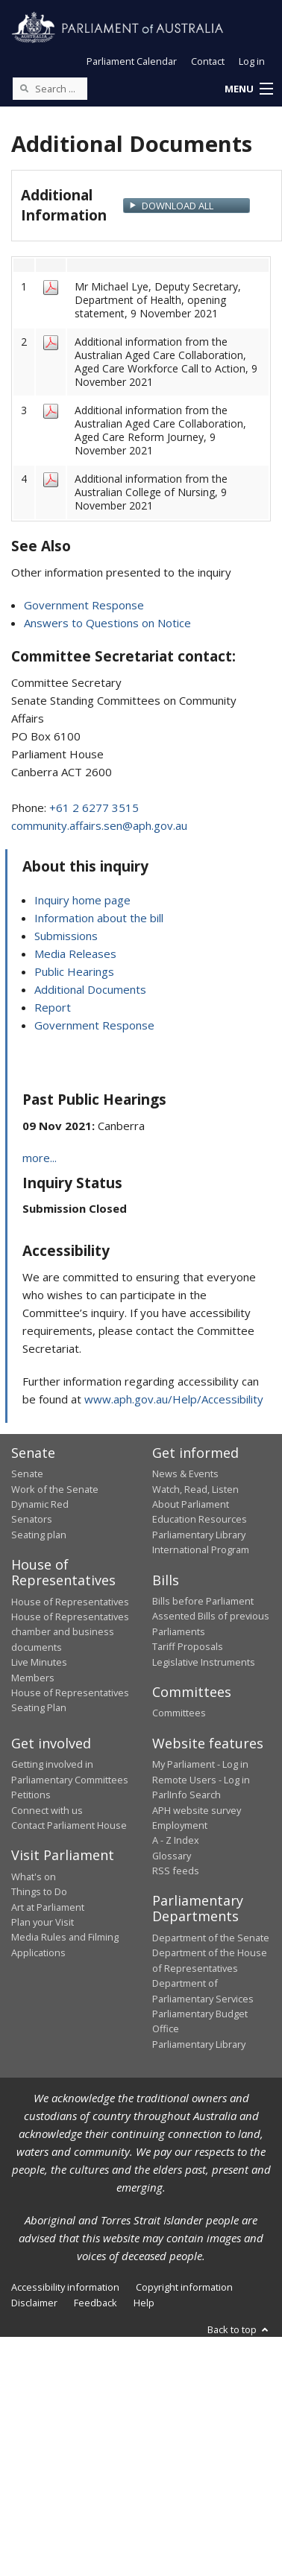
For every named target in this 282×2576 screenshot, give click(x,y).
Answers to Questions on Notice (107, 622)
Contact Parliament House (69, 1825)
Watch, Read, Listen (195, 1489)
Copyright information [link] (184, 2287)
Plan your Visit (42, 1922)
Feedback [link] (95, 2302)
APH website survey (196, 1810)
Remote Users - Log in (201, 1779)
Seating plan (38, 1534)
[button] (248, 89)
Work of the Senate (54, 1489)
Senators (31, 1519)
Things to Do (39, 1891)
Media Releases (75, 953)
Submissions (66, 935)
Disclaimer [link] (34, 2302)
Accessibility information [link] (65, 2287)
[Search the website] (50, 88)
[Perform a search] (24, 88)
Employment (179, 1825)
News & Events (185, 1473)
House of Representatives (70, 1601)
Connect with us (47, 1810)
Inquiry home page (82, 899)
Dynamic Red (40, 1504)
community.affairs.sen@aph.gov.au (99, 825)
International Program (200, 1549)
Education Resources (199, 1519)
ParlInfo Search (186, 1794)
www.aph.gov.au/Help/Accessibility (173, 1399)
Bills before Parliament (203, 1601)
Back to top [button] (239, 2329)
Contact (208, 61)
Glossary (171, 1855)
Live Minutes (39, 1662)
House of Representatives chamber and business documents (70, 1632)
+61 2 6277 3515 (94, 807)
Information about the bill (98, 917)
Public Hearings (74, 971)
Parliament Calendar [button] (132, 61)
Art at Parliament (47, 1907)
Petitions (31, 1794)
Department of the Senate (210, 1937)
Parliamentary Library (198, 1534)
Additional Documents (90, 989)
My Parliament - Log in (200, 1764)
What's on (33, 1876)
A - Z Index (175, 1840)
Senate (27, 1473)
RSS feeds (175, 1870)
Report (52, 1007)
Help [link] (144, 2302)
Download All (177, 205)
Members (32, 1677)
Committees (179, 1712)
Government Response (84, 604)
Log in (252, 61)
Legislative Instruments (203, 1662)
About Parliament (190, 1504)
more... (39, 1157)
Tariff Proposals (187, 1646)
